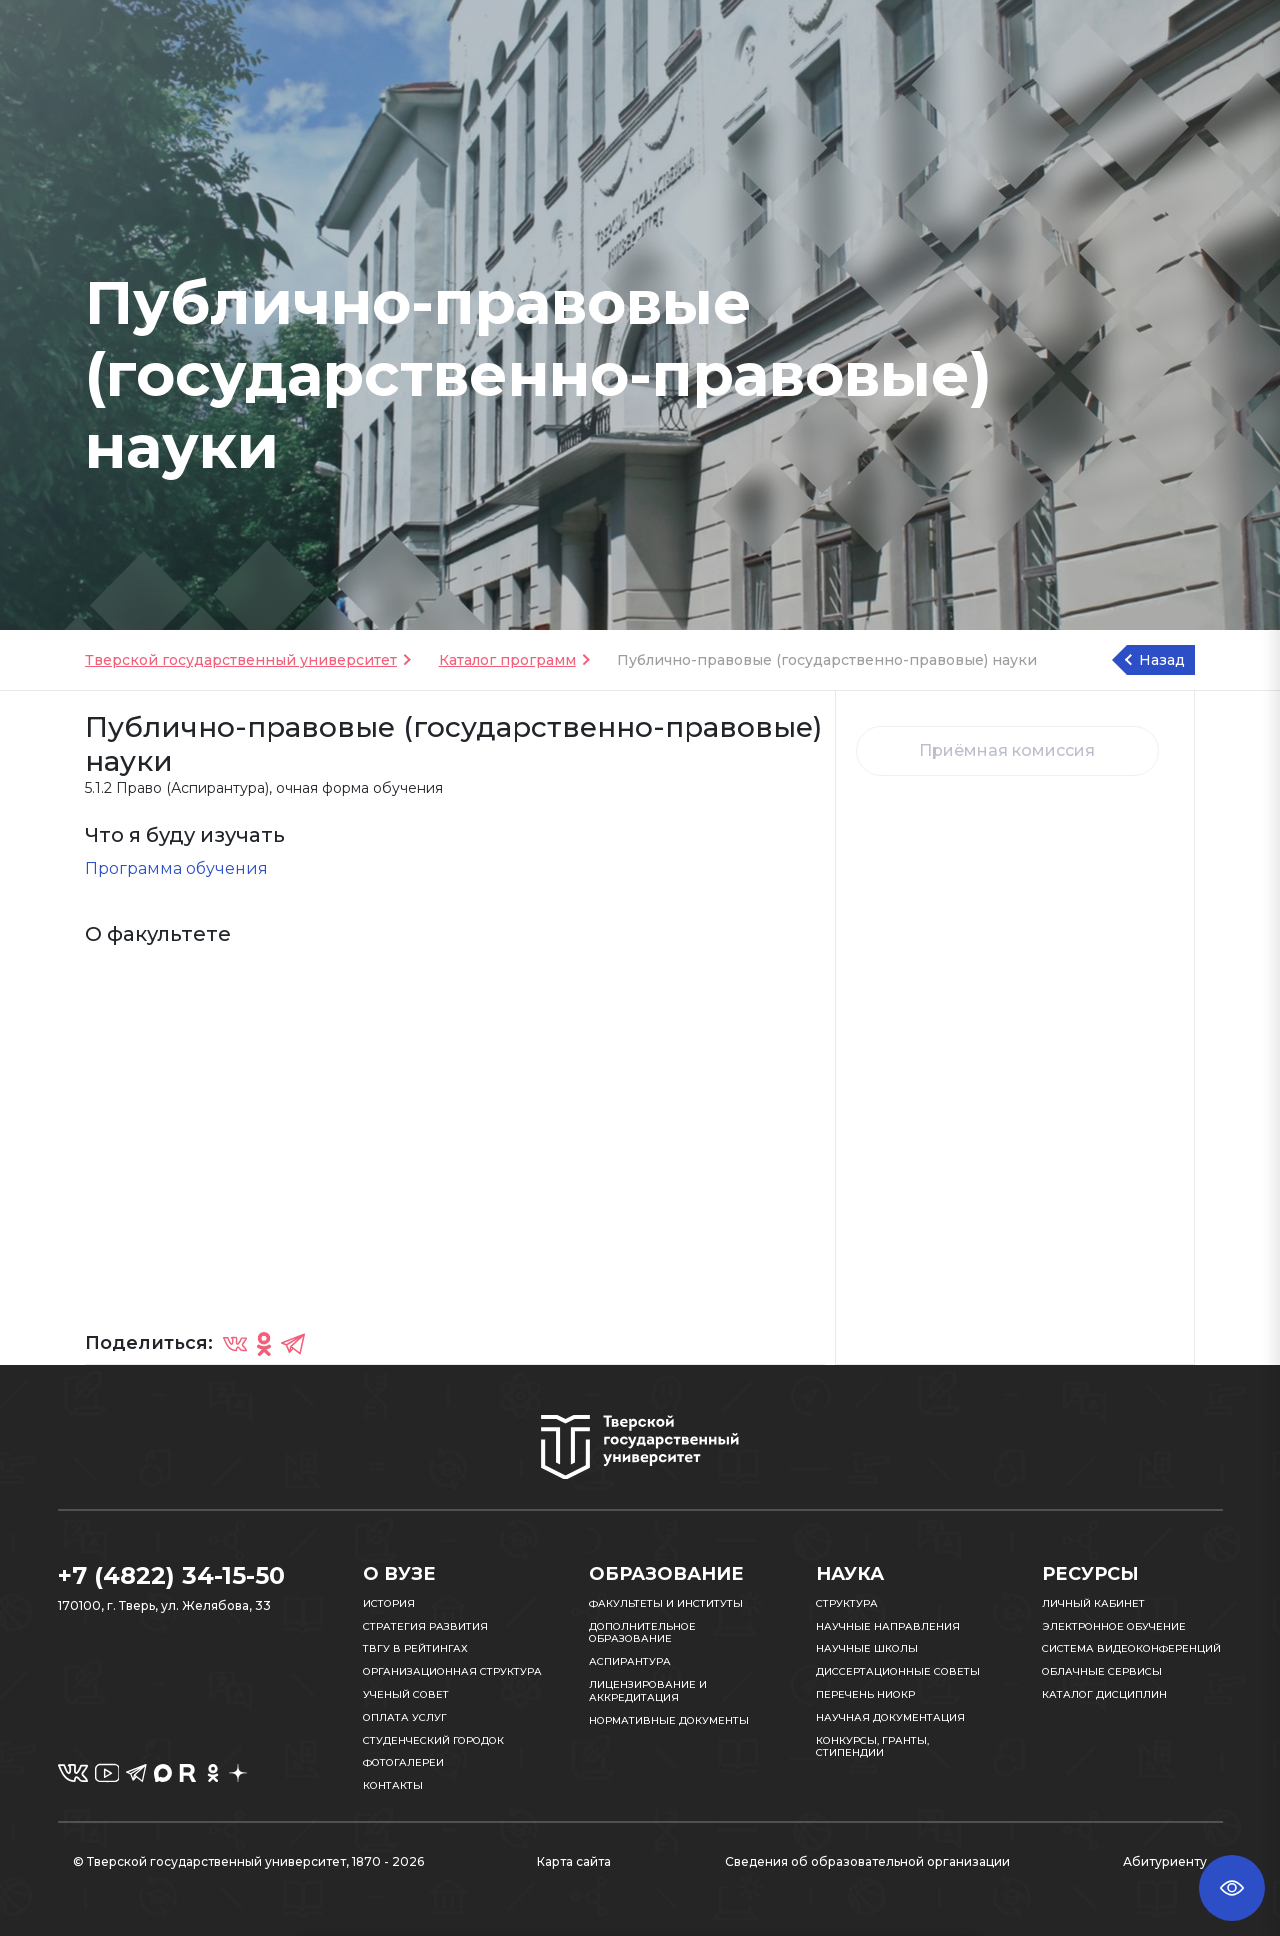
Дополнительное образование (642, 1633)
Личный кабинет (1093, 1603)
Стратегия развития (425, 1626)
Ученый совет (406, 1694)
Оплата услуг (405, 1717)
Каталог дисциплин (1104, 1694)
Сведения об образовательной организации (867, 1861)
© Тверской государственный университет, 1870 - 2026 (248, 1861)
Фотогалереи (403, 1762)
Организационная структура (452, 1671)
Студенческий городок (433, 1740)
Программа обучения (176, 868)
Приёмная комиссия (1007, 750)
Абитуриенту (1165, 1861)
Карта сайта (574, 1861)
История (389, 1603)
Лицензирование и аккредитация (648, 1691)
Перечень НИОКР (865, 1694)
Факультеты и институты (666, 1603)
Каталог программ (507, 660)
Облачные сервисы (1102, 1671)
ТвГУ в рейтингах (415, 1648)
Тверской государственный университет (241, 660)
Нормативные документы (669, 1720)
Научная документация (890, 1717)
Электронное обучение (1114, 1626)
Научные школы (867, 1648)
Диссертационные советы (898, 1671)
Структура (847, 1603)
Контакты (393, 1785)
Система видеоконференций (1131, 1648)
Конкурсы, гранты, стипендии (872, 1747)
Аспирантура (630, 1661)
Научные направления (888, 1626)
